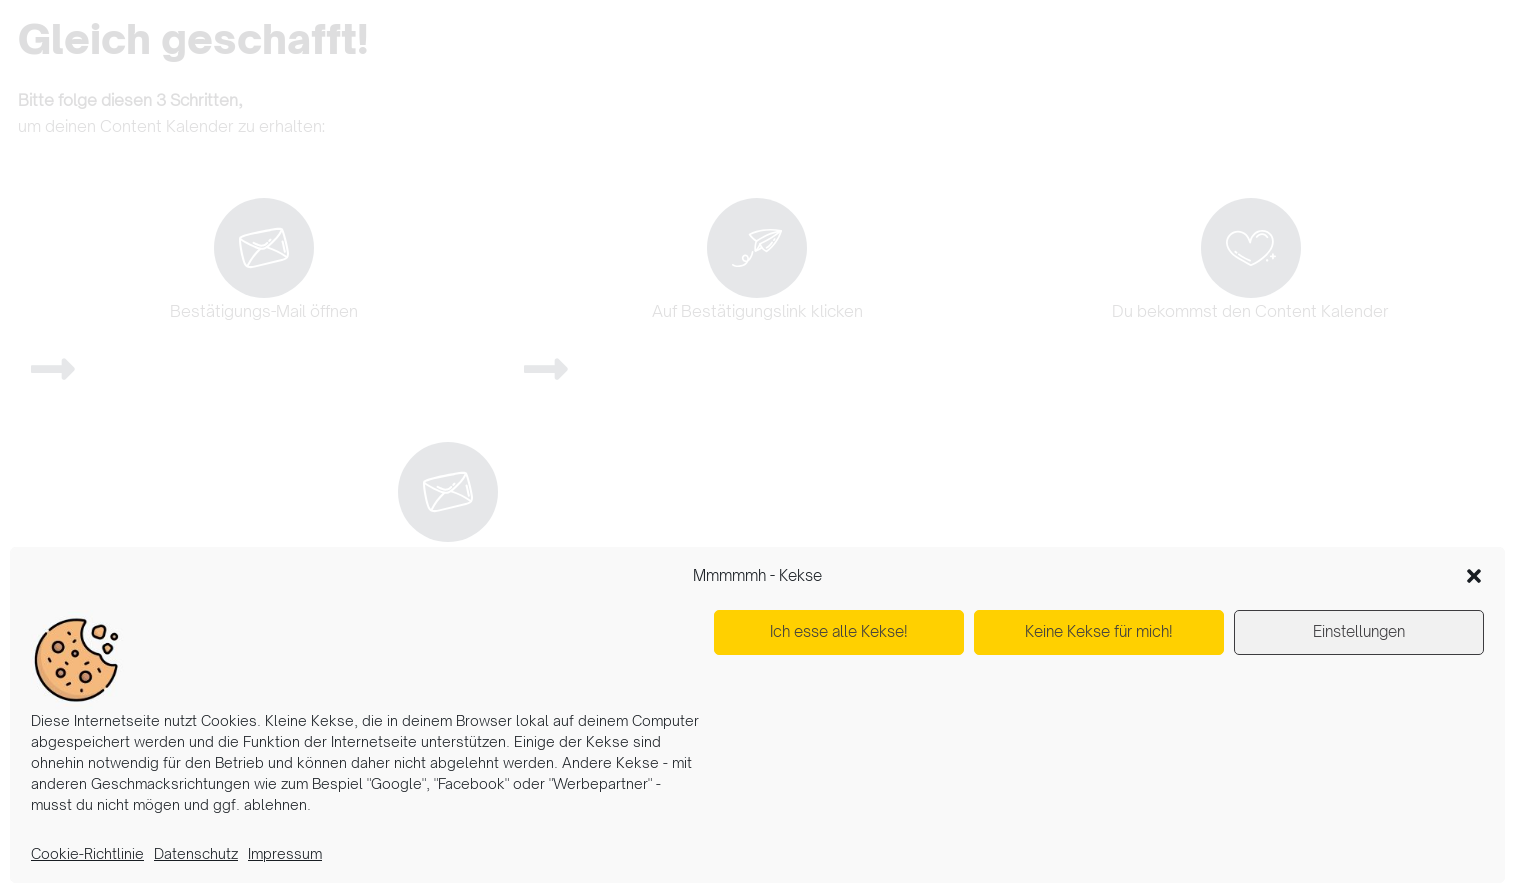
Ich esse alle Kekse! (839, 631)
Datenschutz (196, 853)
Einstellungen (1359, 631)
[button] (1474, 576)
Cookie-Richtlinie (87, 853)
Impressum (285, 853)
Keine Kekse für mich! (1099, 631)
